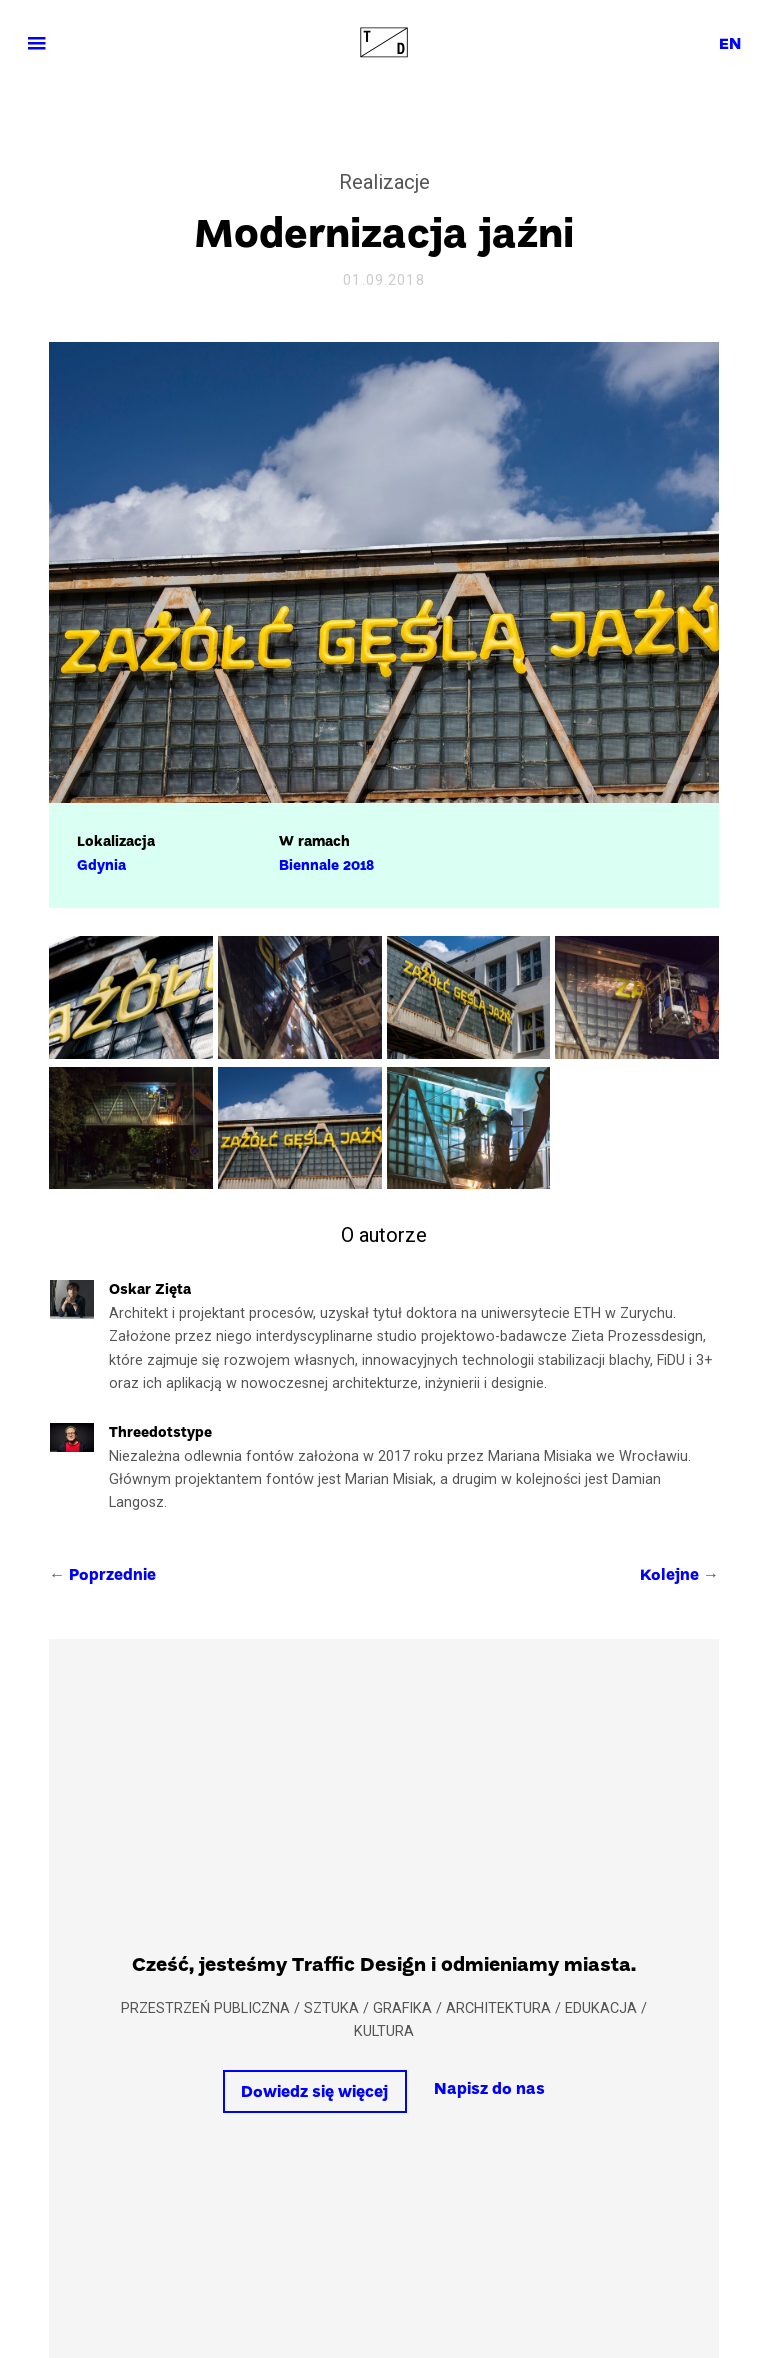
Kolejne (669, 1576)
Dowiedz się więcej (314, 2093)
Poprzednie (112, 1576)
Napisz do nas (489, 2090)
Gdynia (101, 866)
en (730, 45)
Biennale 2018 (326, 866)
